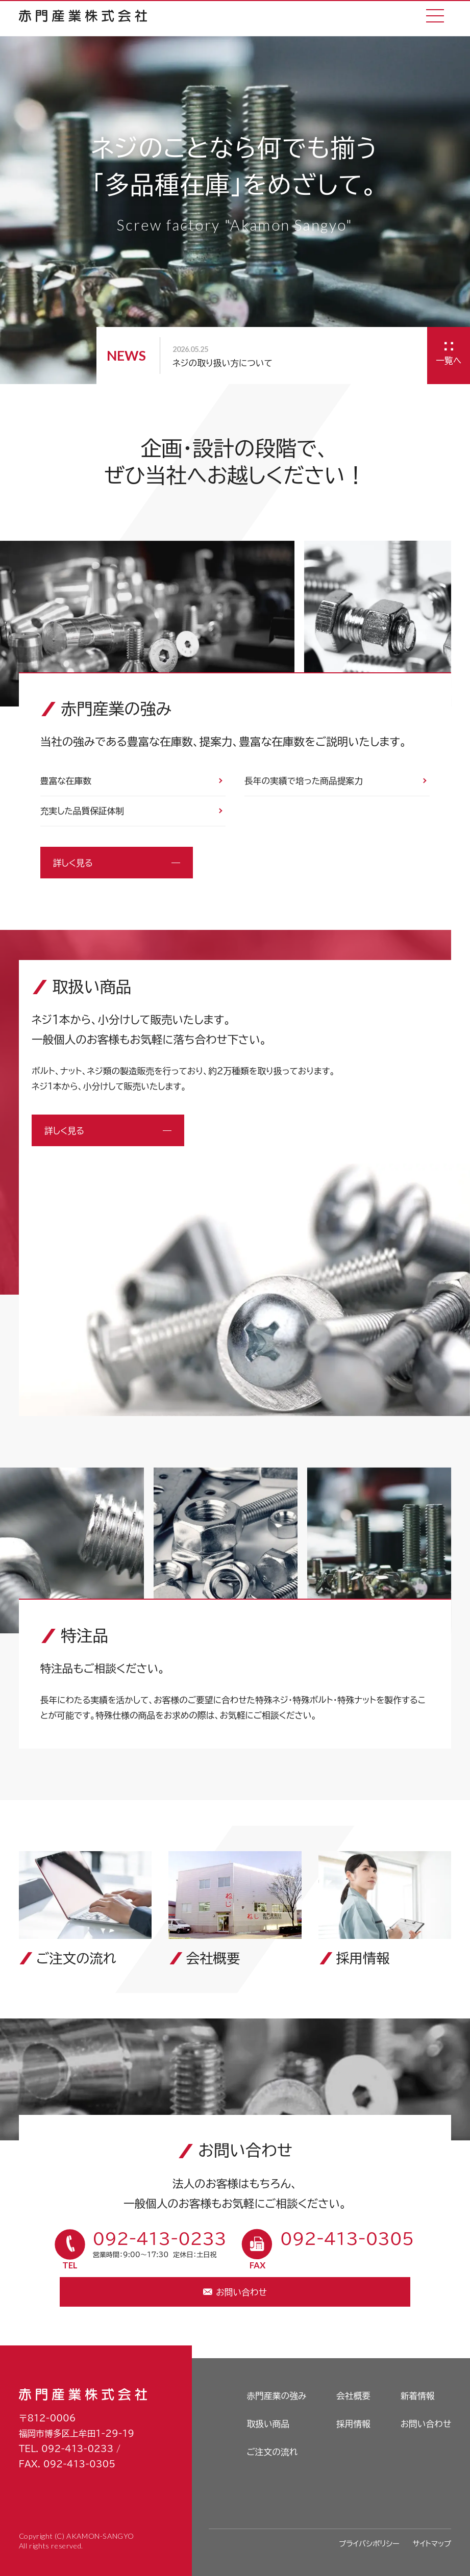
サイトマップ (432, 2543)
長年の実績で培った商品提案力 (303, 780)
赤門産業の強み (276, 2395)
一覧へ (448, 360)
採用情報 (353, 2423)
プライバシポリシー (369, 2543)
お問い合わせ (426, 2423)
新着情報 (418, 2395)
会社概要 (353, 2395)
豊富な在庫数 (65, 780)
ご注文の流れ (272, 2451)
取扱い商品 (267, 2423)
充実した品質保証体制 (82, 810)
